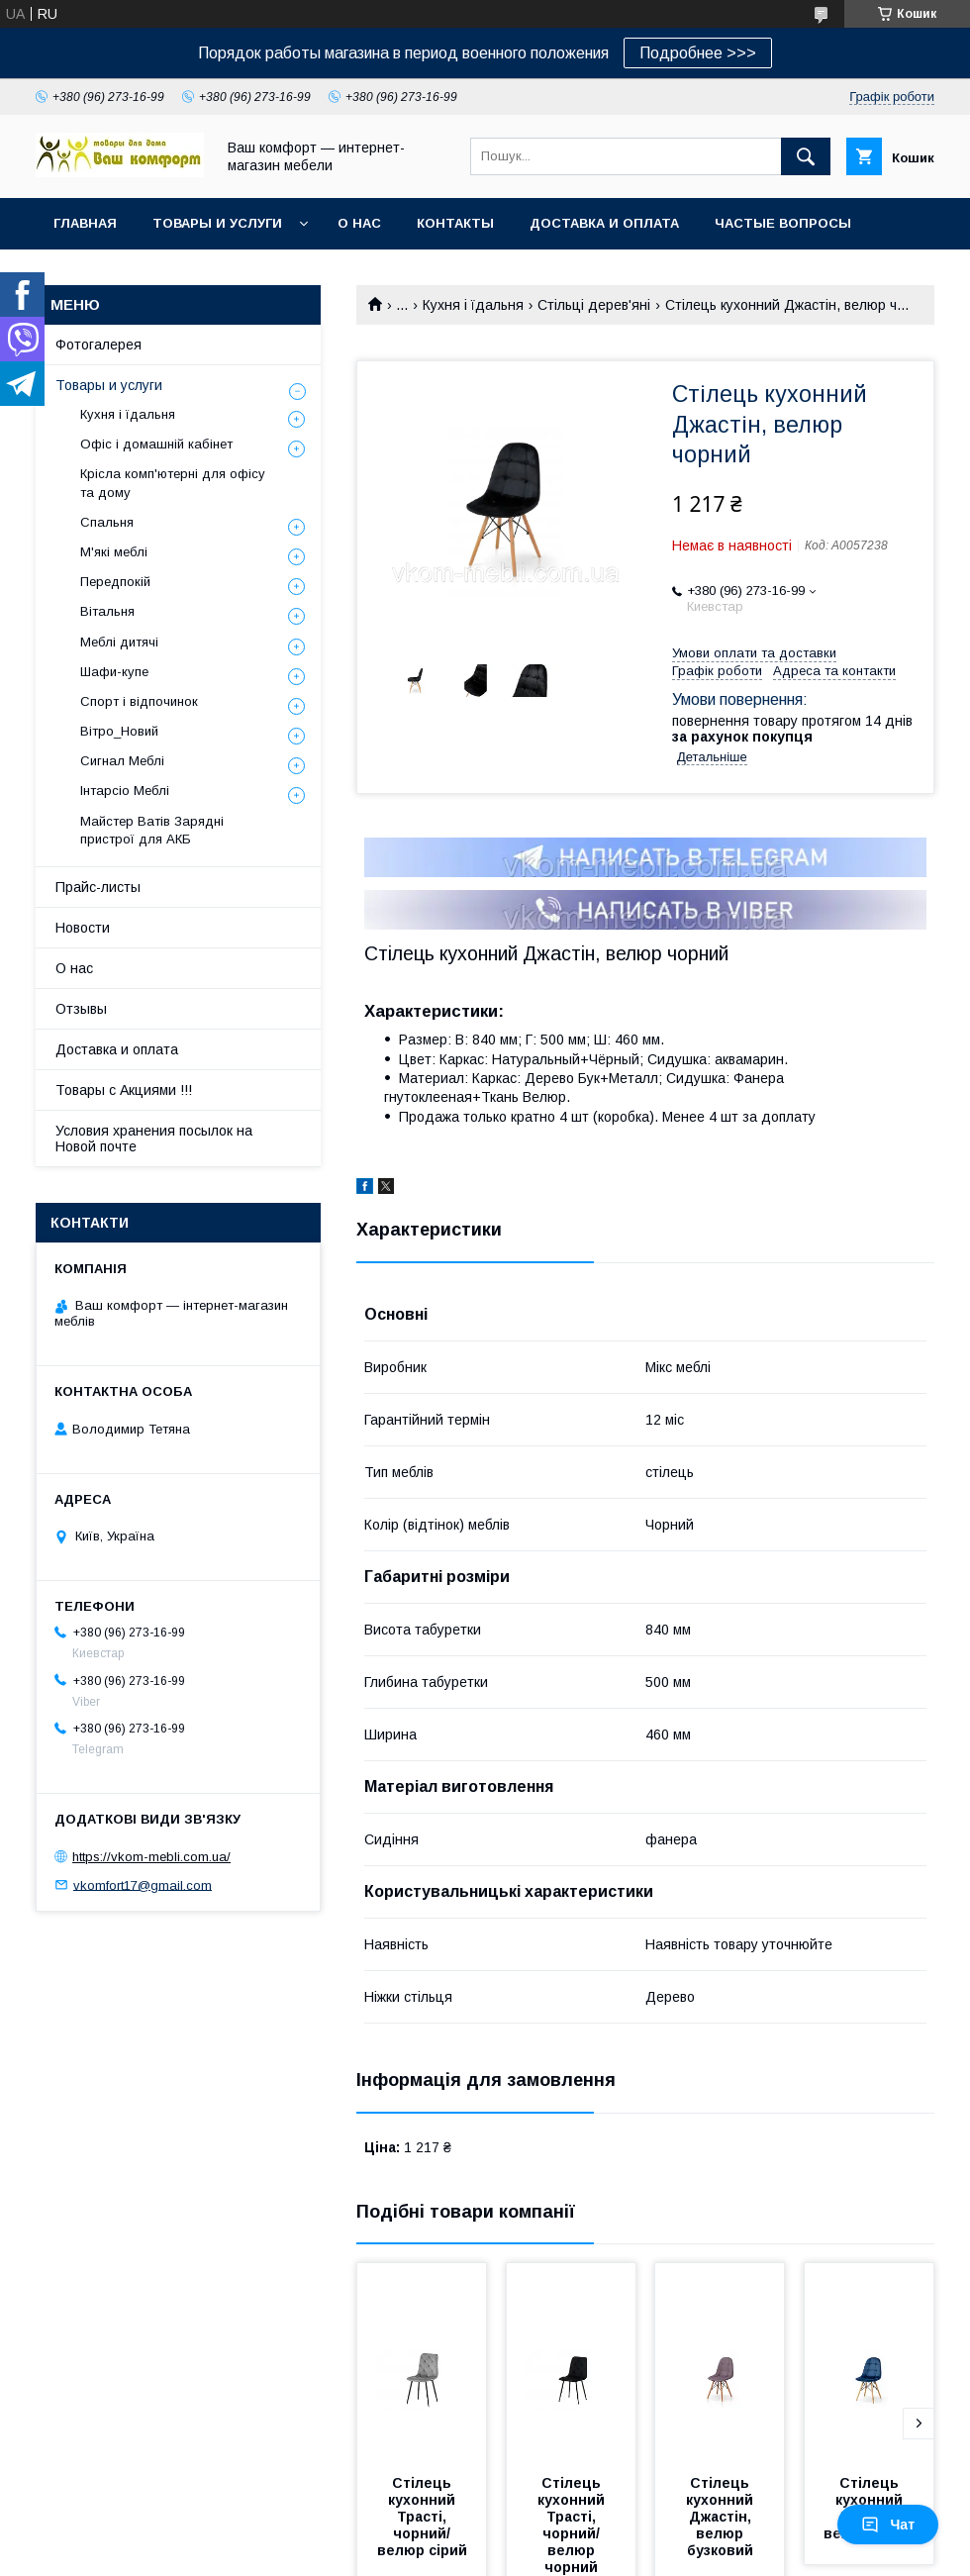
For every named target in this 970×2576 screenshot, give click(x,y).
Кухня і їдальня (473, 305)
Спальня (107, 522)
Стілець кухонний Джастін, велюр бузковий (721, 2516)
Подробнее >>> (697, 53)
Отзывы (81, 1009)
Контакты (455, 223)
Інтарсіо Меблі (124, 790)
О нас (359, 223)
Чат (888, 2524)
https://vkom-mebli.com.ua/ (151, 1856)
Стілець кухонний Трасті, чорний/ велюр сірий (422, 2516)
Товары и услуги (217, 223)
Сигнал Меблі (122, 760)
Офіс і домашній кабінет (156, 444)
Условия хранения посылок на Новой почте (153, 1138)
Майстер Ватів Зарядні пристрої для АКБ (152, 830)
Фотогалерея (98, 344)
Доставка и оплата (604, 223)
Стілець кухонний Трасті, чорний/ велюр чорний (573, 2525)
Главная (85, 223)
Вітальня (107, 611)
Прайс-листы (98, 887)
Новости (82, 928)
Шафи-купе (114, 671)
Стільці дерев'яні (593, 305)
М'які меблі (113, 552)
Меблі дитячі (119, 642)
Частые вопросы (783, 223)
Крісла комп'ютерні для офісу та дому (172, 482)
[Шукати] (805, 156)
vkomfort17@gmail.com (142, 1884)
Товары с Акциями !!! (123, 1090)
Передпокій (115, 581)
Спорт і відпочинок (139, 701)
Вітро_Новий (119, 731)
